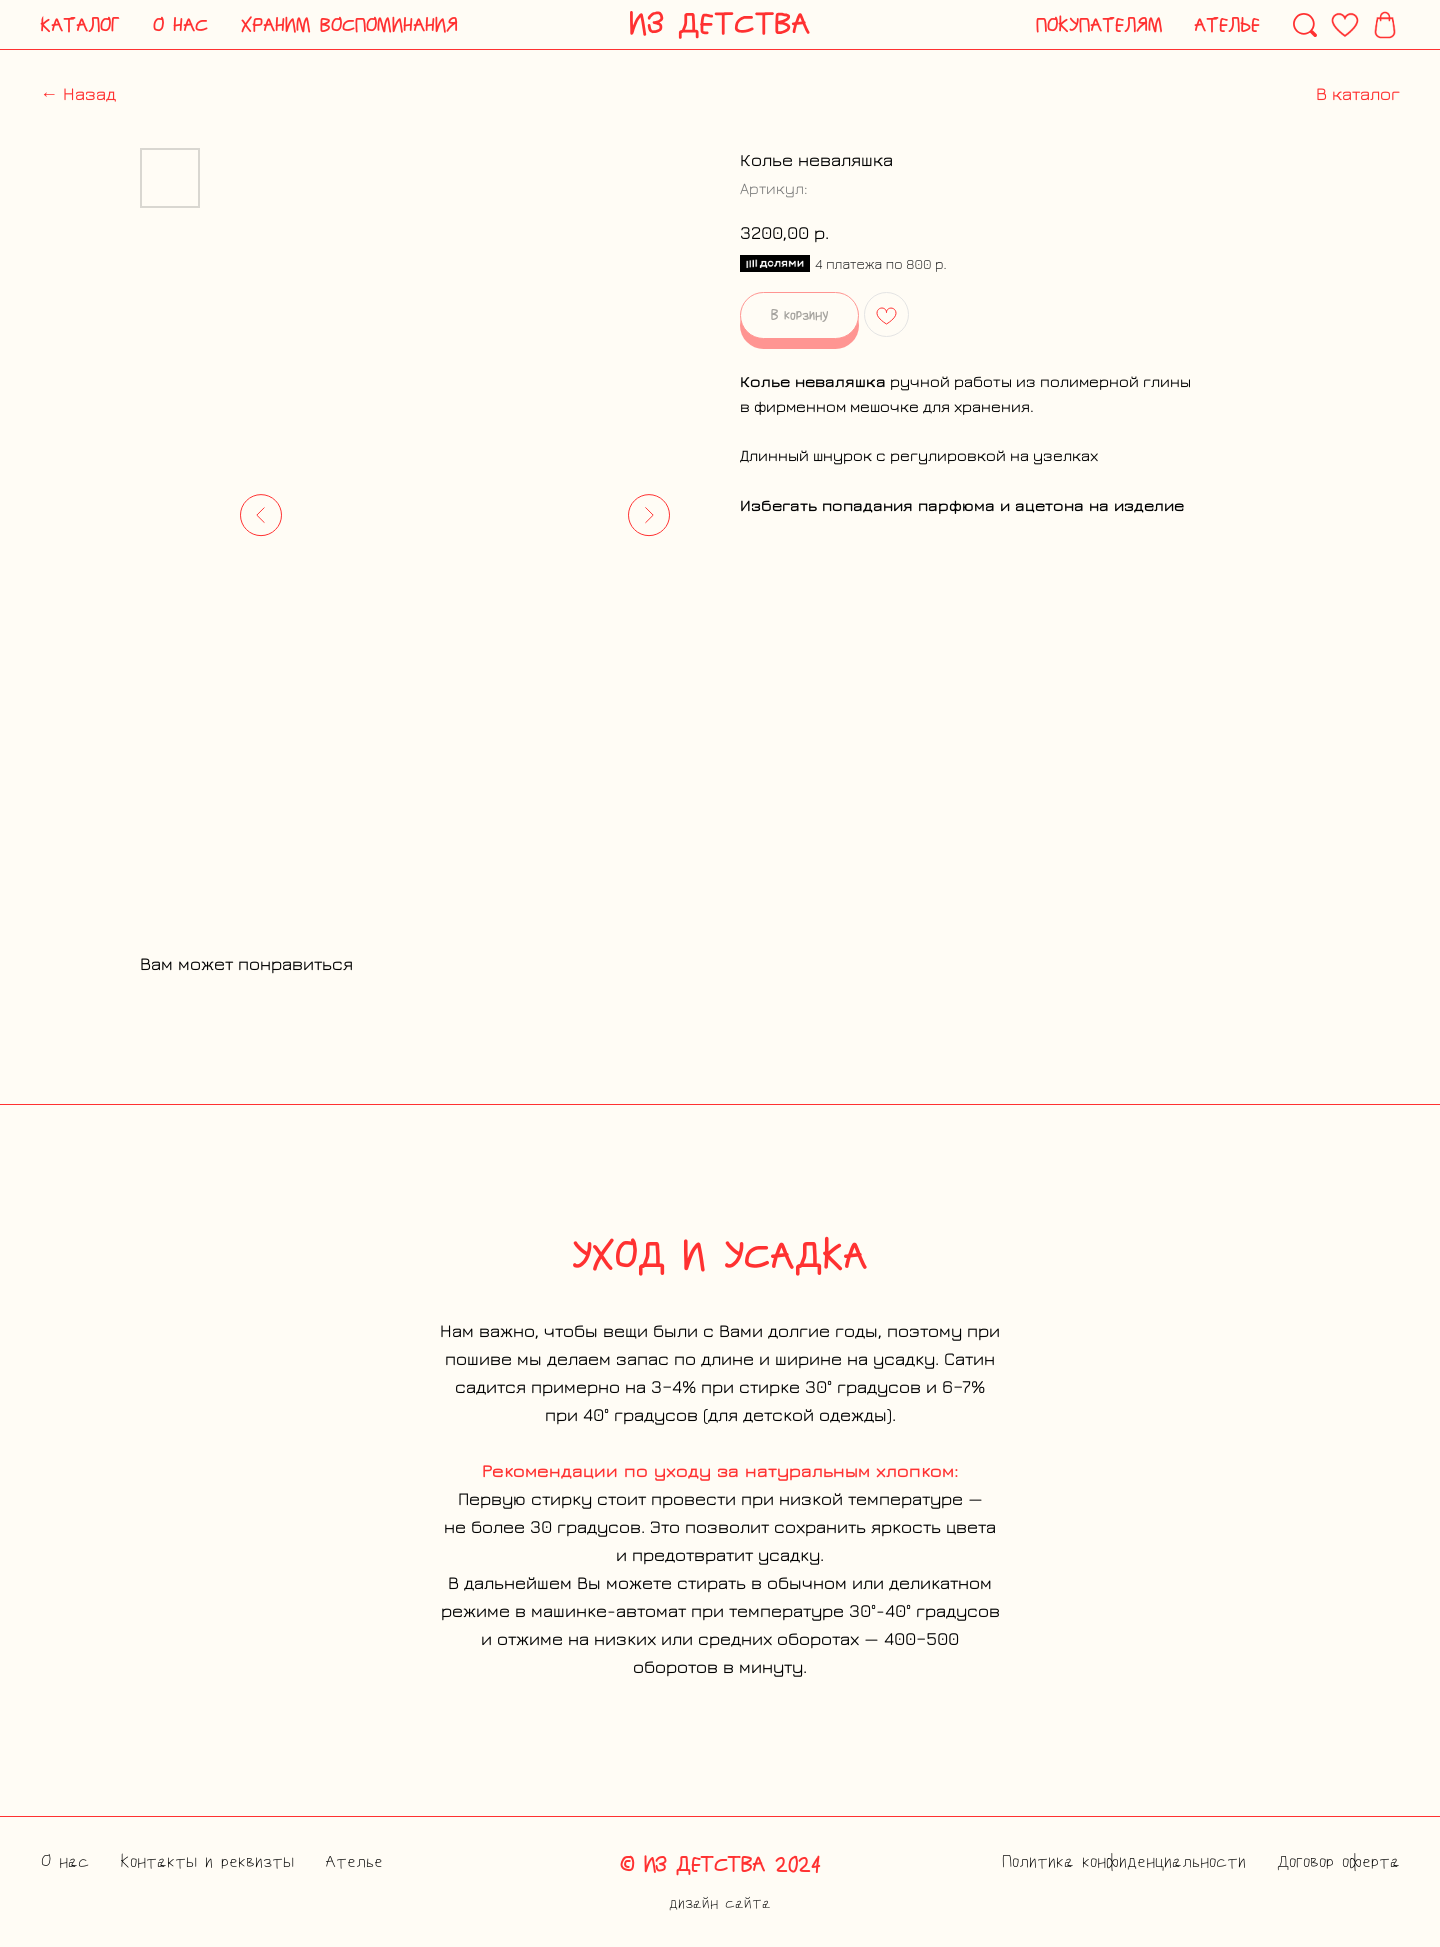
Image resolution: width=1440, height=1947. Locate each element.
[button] (80, 25)
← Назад (78, 93)
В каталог (1358, 93)
